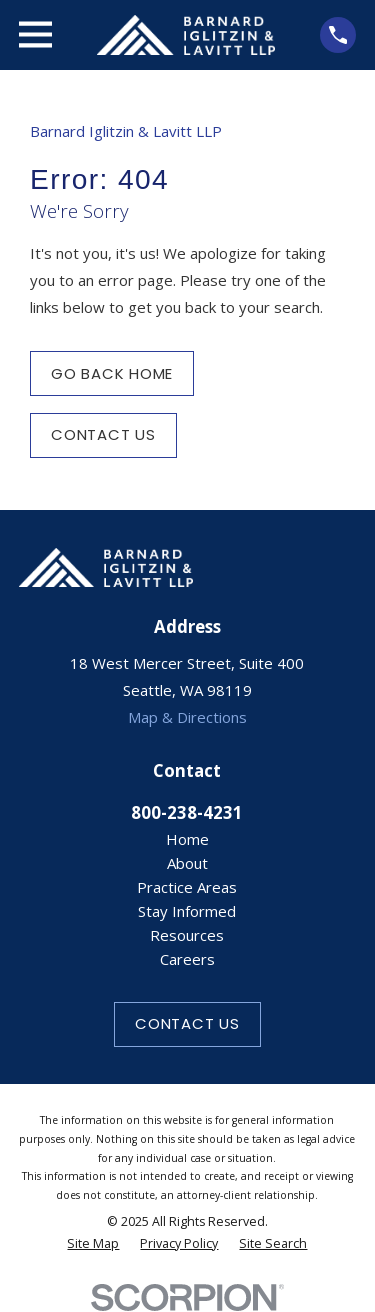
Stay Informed (187, 911)
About (187, 863)
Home (187, 839)
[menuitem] (93, 1244)
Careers (187, 959)
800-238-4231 (187, 812)
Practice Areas (187, 887)
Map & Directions (187, 717)
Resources (187, 935)
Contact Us (103, 434)
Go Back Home (112, 373)
